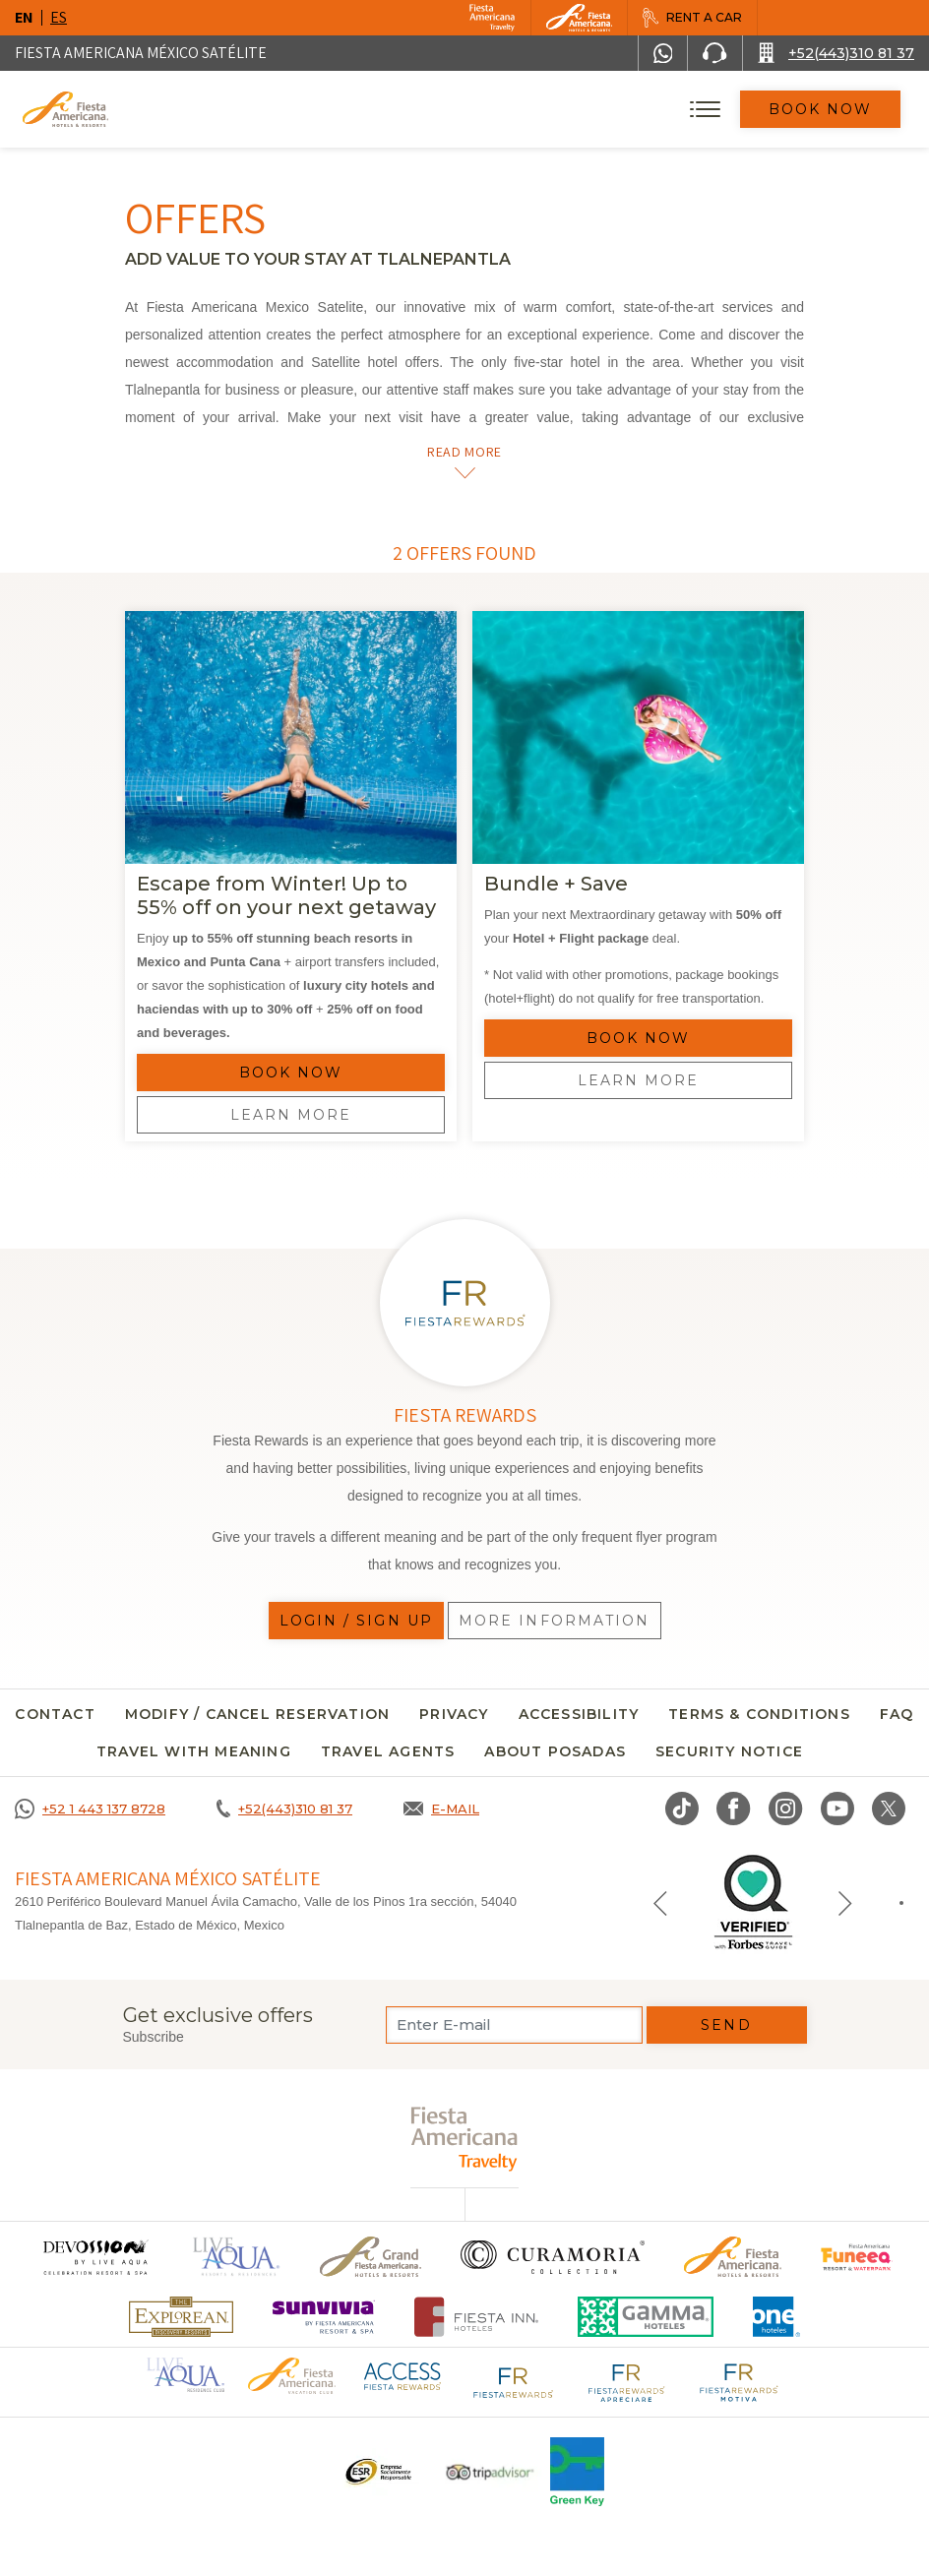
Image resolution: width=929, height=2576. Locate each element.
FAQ (897, 1714)
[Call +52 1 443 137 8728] (90, 1808)
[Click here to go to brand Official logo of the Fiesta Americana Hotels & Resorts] (732, 2257)
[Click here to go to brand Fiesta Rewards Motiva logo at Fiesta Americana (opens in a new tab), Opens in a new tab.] (738, 2381)
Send (726, 2025)
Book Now (821, 109)
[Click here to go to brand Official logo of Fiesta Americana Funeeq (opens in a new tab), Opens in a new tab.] (857, 2257)
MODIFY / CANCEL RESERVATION (257, 1714)
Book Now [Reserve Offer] (291, 1072)
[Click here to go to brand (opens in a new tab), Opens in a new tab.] (94, 2257)
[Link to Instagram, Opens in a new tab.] (786, 1808)
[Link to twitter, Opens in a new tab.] (888, 1808)
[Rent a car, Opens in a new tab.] (692, 17)
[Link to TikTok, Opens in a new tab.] (682, 1808)
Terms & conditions (759, 1714)
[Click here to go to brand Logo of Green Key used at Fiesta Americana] (577, 2471)
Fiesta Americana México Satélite (141, 52)
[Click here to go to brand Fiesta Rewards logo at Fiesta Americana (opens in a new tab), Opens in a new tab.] (513, 2381)
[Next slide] (845, 1902)
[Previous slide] (660, 1902)
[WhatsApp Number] (663, 53)
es (58, 17)
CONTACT (54, 1714)
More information (554, 1620)
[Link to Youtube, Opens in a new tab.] (837, 1808)
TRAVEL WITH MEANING (193, 1751)
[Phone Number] (714, 53)
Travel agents (388, 1751)
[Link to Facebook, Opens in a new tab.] (733, 1808)
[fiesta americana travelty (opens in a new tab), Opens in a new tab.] (465, 2139)
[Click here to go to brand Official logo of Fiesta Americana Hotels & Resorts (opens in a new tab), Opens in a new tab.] (291, 2375)
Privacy (453, 1714)
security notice (729, 1751)
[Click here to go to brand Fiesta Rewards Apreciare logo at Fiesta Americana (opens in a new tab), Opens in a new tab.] (626, 2381)
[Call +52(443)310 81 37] (836, 53)
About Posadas (555, 1751)
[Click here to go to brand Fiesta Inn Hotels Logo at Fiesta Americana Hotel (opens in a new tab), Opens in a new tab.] (476, 2317)
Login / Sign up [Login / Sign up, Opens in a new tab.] (356, 1620)
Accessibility (579, 1714)
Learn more (291, 1115)
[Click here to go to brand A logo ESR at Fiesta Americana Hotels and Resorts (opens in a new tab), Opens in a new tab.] (377, 2471)
